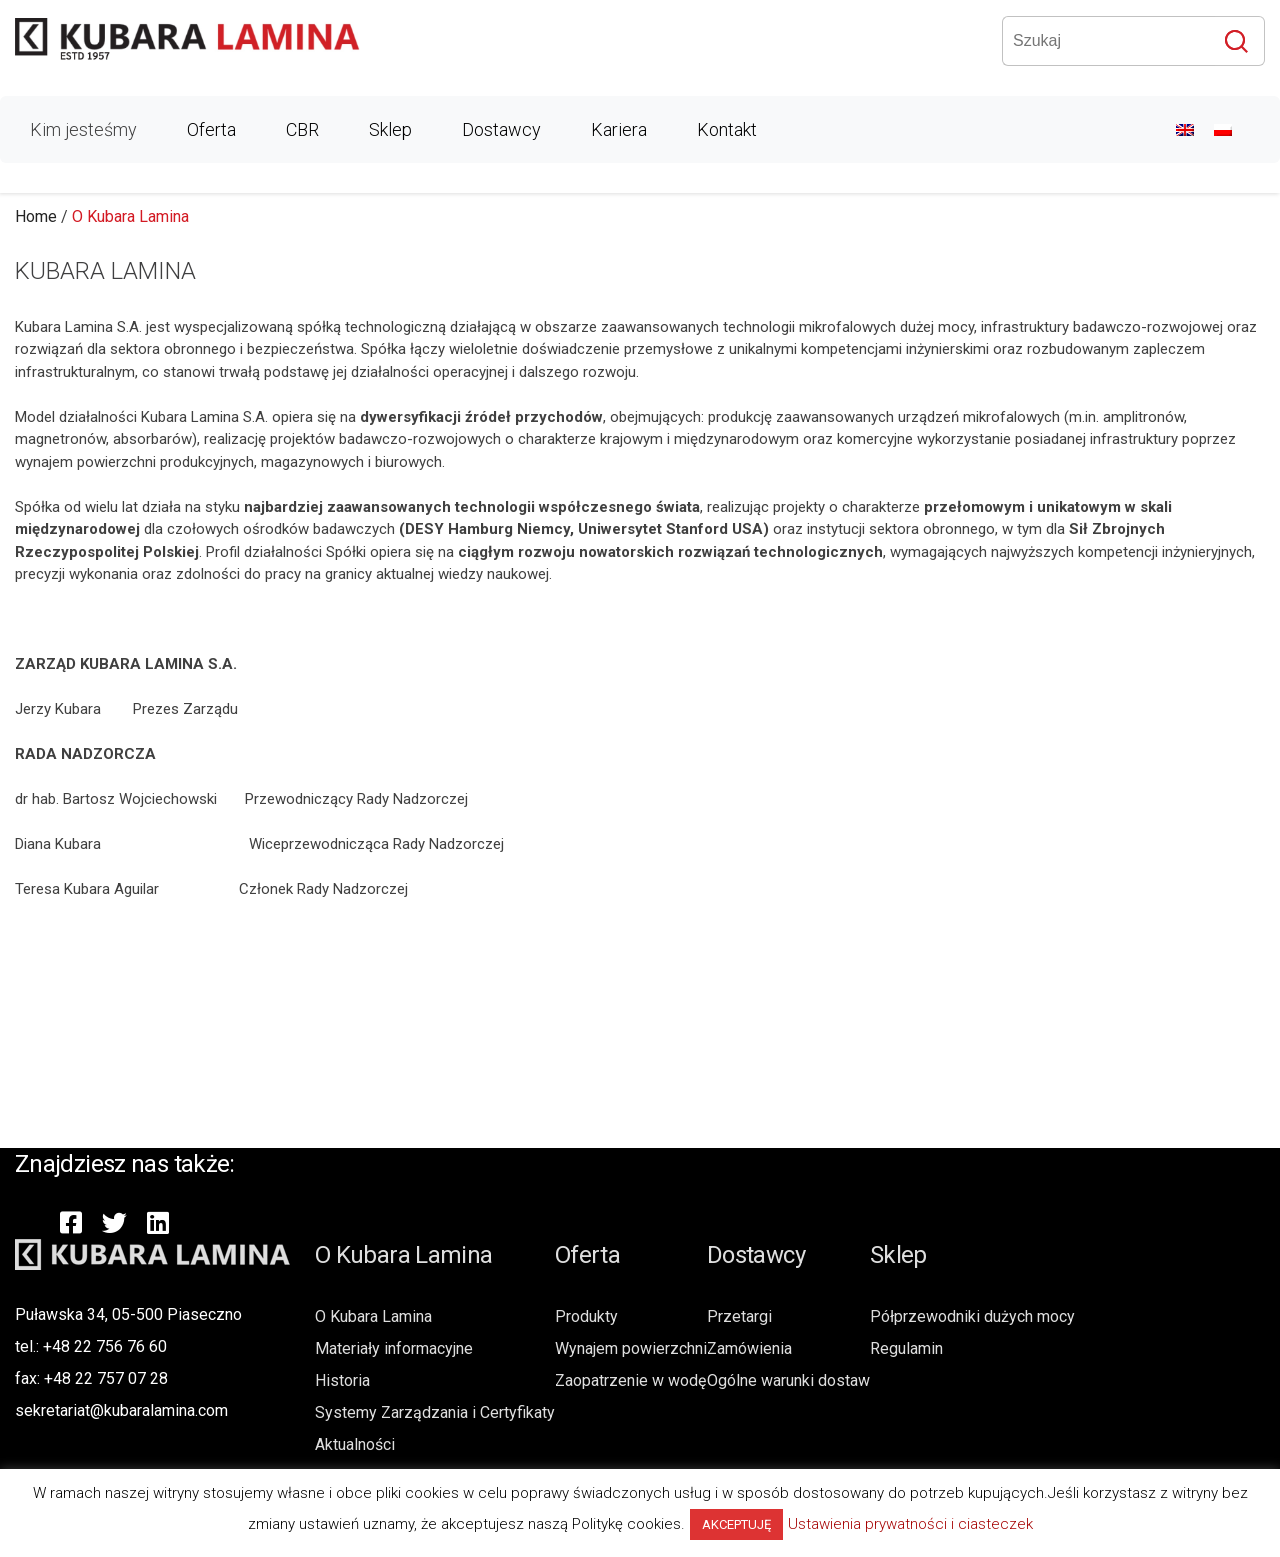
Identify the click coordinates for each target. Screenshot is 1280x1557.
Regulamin (906, 1348)
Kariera (619, 129)
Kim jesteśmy (83, 129)
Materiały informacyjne (394, 1348)
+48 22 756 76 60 (105, 1346)
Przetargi (739, 1316)
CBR (302, 129)
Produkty (586, 1316)
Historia (342, 1380)
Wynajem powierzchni (631, 1348)
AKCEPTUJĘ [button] (736, 1524)
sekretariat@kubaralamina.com (121, 1410)
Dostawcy (501, 129)
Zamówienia (749, 1348)
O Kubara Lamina (373, 1316)
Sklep (390, 129)
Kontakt (727, 129)
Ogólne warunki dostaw (788, 1380)
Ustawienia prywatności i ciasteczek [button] (910, 1524)
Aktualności (355, 1444)
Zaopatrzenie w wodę (630, 1380)
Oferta (211, 129)
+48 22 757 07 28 (106, 1378)
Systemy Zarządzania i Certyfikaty (435, 1412)
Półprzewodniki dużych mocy (972, 1316)
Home (36, 216)
